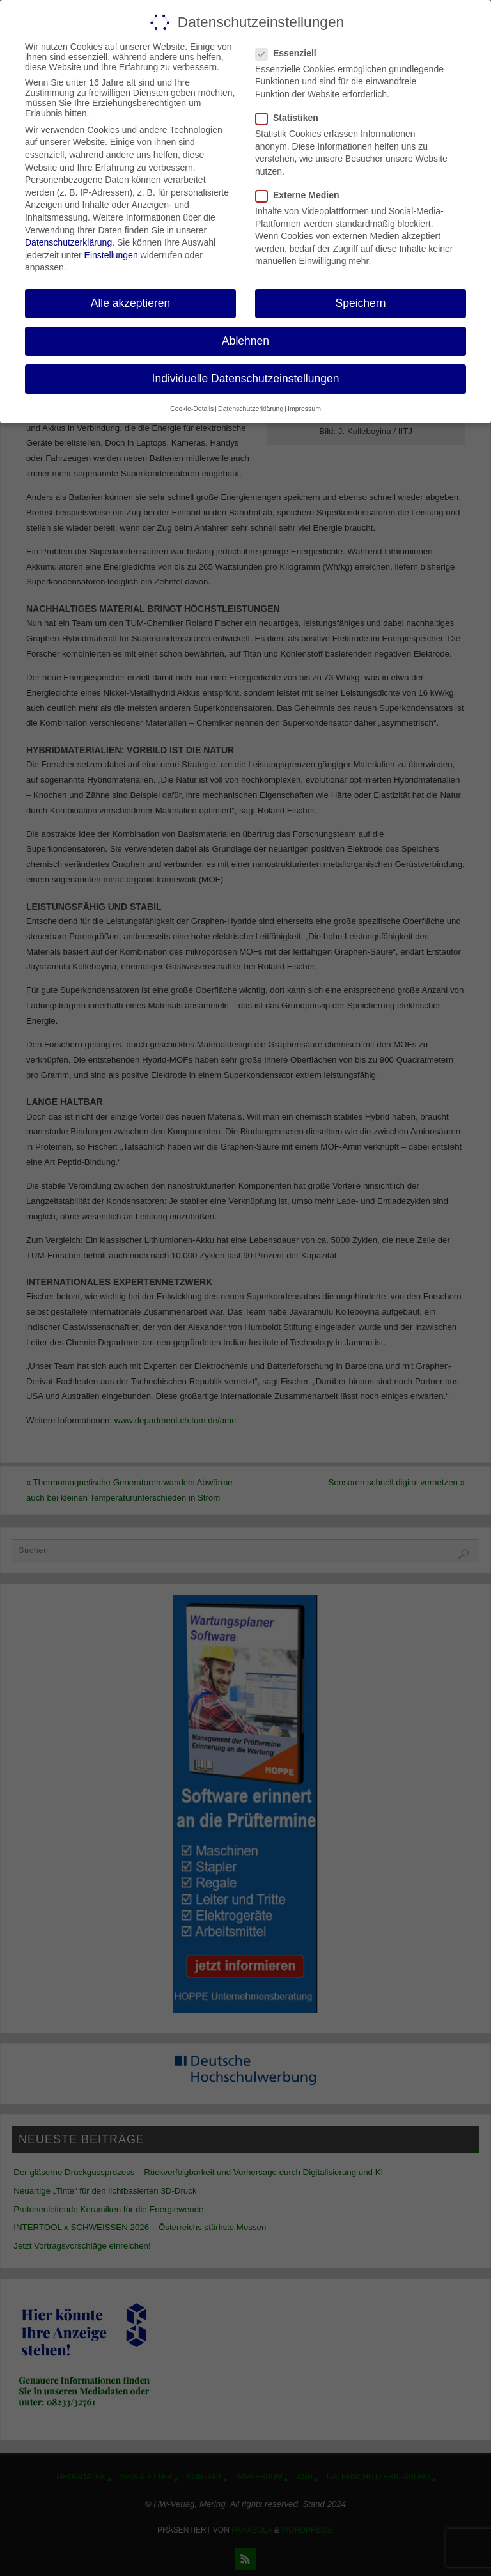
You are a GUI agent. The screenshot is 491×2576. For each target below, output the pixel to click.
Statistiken (292, 118)
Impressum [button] (304, 408)
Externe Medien (302, 195)
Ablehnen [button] (245, 340)
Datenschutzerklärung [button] (250, 408)
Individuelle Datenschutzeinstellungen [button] (245, 378)
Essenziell (291, 53)
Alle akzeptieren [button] (131, 303)
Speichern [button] (361, 303)
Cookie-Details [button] (192, 408)
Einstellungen (111, 255)
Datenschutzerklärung (68, 242)
